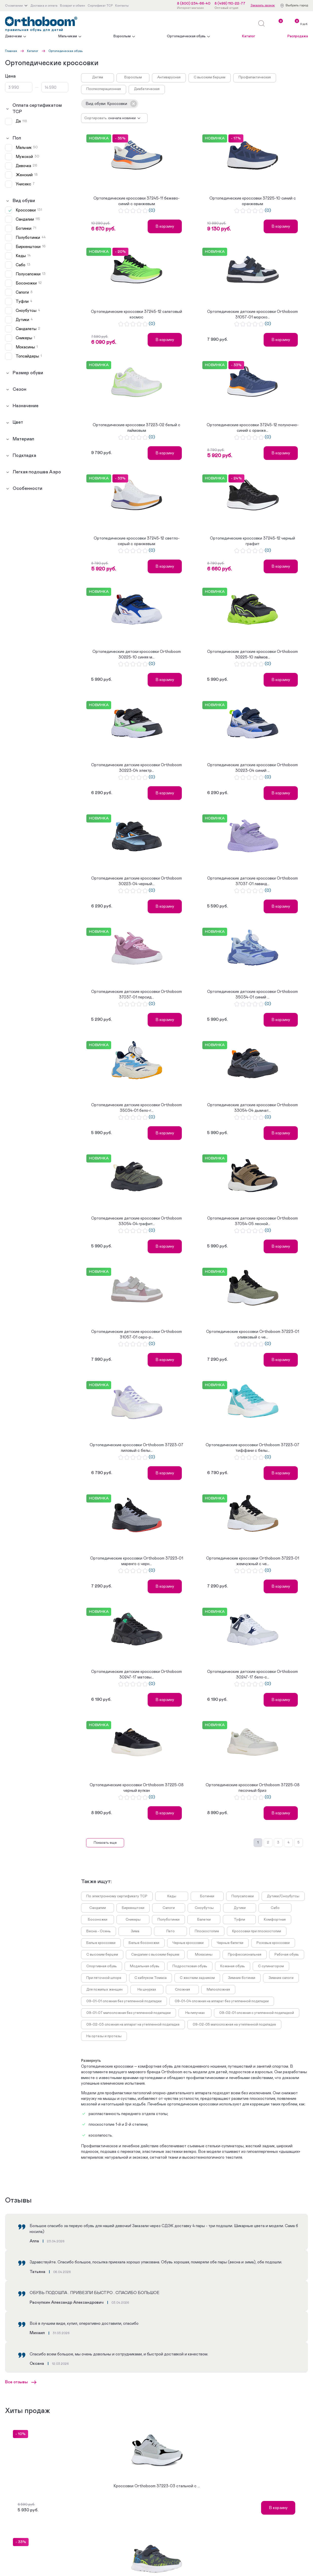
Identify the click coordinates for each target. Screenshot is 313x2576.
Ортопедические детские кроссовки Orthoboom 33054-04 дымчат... (252, 1108)
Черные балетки (230, 1943)
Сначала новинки (122, 118)
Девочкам (13, 36)
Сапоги (169, 1908)
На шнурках (147, 1989)
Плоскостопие (207, 1931)
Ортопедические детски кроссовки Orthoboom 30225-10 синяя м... (136, 654)
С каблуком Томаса (150, 1978)
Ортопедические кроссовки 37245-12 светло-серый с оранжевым (137, 541)
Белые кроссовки (100, 1943)
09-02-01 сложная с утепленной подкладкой (256, 2013)
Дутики (240, 1908)
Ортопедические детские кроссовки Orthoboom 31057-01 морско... (252, 314)
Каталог (248, 36)
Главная (11, 50)
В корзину (164, 226)
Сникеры (133, 1919)
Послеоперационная (103, 89)
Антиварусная (169, 77)
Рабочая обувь (287, 1954)
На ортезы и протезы (104, 2036)
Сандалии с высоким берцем (155, 1954)
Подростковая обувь (189, 1966)
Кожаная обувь (232, 1966)
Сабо (275, 1908)
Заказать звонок (262, 5)
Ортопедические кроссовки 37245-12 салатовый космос (136, 314)
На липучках (195, 2013)
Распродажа (297, 36)
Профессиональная (244, 1954)
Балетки (204, 1919)
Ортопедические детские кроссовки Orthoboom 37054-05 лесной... (252, 1221)
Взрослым (122, 36)
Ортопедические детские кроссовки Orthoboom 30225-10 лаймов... (252, 654)
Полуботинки (169, 1919)
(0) (152, 210)
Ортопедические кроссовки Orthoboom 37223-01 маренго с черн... (136, 1561)
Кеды (171, 1896)
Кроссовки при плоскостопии (256, 1931)
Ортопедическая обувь (186, 36)
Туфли (239, 1919)
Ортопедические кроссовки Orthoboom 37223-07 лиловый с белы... (136, 1448)
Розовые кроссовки (273, 1943)
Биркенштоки (133, 1908)
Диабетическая (147, 89)
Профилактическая (255, 77)
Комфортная (275, 1919)
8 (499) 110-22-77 (229, 3)
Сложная (182, 1989)
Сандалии (97, 1908)
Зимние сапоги (281, 1978)
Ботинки (207, 1896)
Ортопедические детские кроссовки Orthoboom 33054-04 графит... (136, 1221)
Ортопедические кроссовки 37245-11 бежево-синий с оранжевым (136, 201)
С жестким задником (197, 1978)
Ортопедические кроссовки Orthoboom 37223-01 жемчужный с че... (252, 1561)
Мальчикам (67, 36)
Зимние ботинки (241, 1978)
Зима (135, 1931)
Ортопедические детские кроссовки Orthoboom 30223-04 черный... (136, 881)
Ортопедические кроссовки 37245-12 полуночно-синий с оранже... (253, 428)
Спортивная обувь (101, 1966)
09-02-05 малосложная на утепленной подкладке (234, 2024)
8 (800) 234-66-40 (193, 3)
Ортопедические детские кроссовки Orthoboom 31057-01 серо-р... (136, 1334)
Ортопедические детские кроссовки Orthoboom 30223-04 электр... (136, 768)
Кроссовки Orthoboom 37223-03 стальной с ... (156, 2486)
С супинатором (271, 1966)
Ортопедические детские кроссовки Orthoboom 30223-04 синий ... (252, 768)
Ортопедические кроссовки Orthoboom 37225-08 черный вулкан (137, 1788)
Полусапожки (242, 1896)
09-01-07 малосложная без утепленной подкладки (128, 2013)
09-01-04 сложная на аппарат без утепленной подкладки (222, 2001)
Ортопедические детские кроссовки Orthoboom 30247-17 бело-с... (252, 1674)
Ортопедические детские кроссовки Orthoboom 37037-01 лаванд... (252, 881)
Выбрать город (297, 5)
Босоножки (97, 1919)
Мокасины (203, 1954)
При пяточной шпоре (103, 1978)
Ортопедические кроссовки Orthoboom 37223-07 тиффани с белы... (252, 1448)
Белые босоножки (144, 1943)
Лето (170, 1931)
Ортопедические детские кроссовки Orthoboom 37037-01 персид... (136, 994)
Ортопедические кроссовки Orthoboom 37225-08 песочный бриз (253, 1788)
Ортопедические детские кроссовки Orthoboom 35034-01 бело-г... (136, 1108)
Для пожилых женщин (104, 1989)
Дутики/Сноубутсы (283, 1896)
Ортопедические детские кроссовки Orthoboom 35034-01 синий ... (252, 994)
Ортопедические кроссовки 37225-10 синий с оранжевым (252, 201)
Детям (97, 77)
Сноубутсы (204, 1908)
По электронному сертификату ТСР (116, 1896)
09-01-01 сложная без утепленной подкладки (124, 2001)
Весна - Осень (98, 1931)
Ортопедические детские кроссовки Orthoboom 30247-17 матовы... (136, 1674)
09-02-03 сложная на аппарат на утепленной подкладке (133, 2024)
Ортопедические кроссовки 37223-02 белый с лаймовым (136, 428)
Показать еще (105, 1843)
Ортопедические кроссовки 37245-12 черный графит (252, 541)
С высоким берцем (209, 77)
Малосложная (218, 1989)
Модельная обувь (144, 1966)
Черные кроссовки (188, 1943)
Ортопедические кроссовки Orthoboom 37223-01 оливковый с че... (252, 1334)
